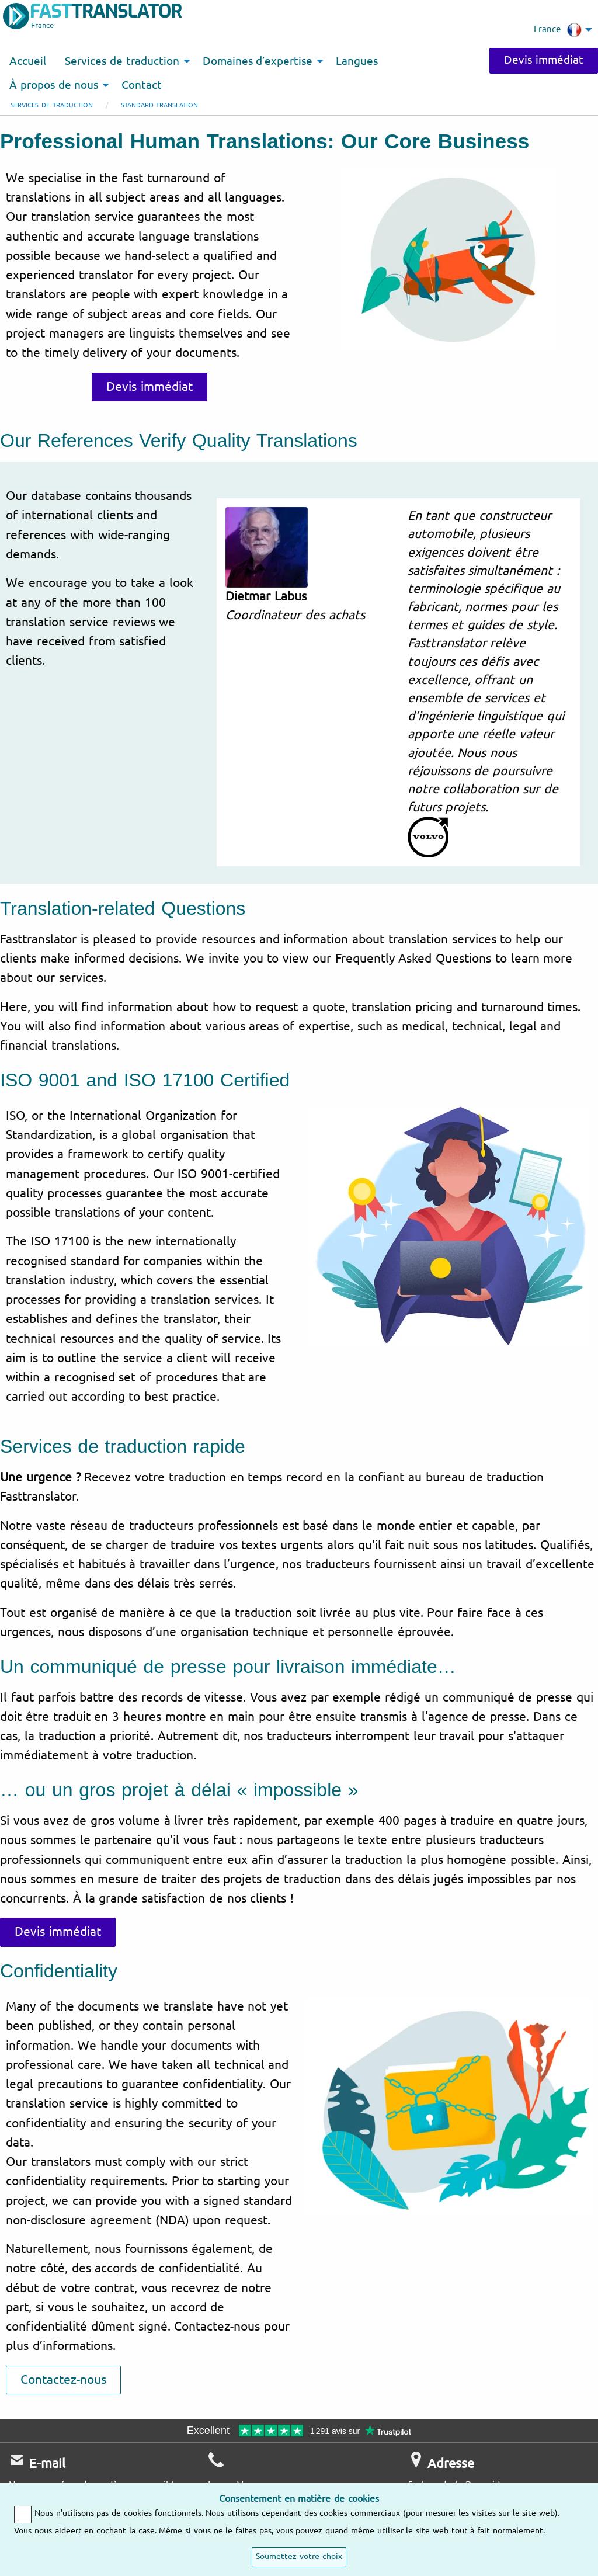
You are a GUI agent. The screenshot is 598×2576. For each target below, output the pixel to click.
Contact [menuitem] (141, 85)
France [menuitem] (558, 29)
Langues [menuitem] (357, 61)
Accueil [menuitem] (27, 61)
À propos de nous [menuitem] (53, 85)
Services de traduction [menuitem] (122, 61)
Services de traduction (52, 105)
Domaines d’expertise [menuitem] (258, 61)
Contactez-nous (63, 2379)
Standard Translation (160, 105)
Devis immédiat (543, 60)
